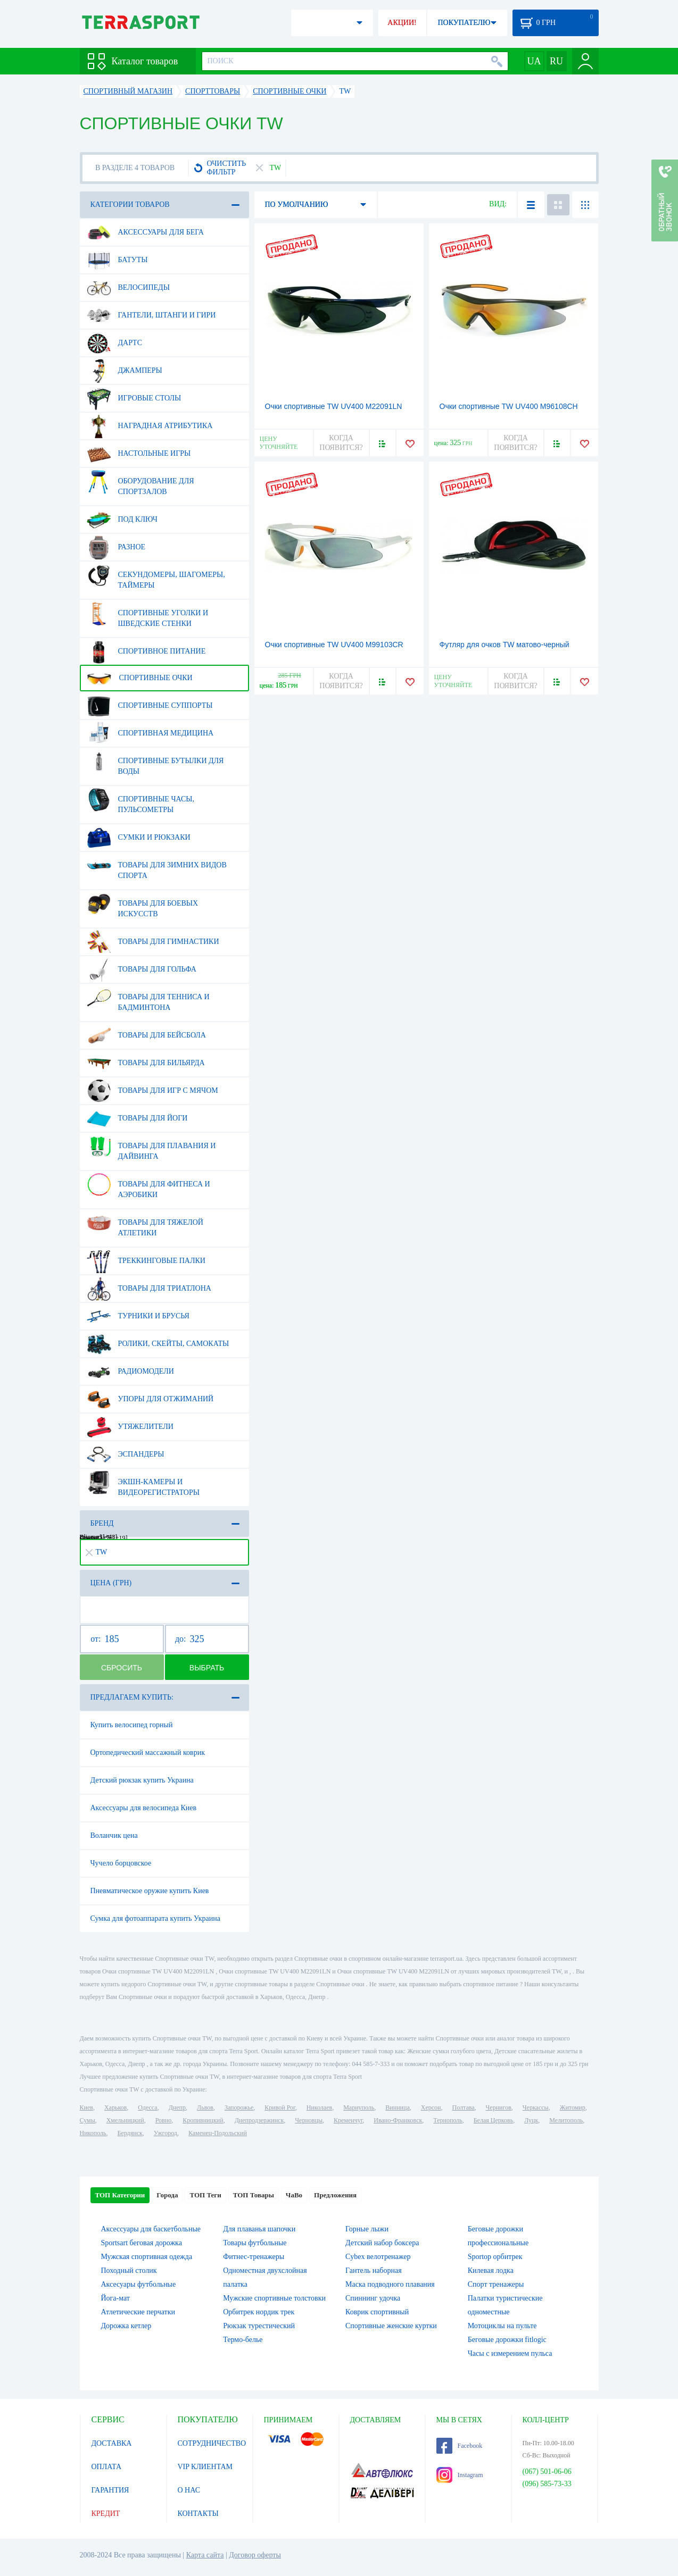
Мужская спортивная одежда (147, 2257)
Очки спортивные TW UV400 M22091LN (333, 406)
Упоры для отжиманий (150, 1399)
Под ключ (122, 519)
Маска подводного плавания (390, 2284)
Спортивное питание (146, 651)
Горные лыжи (366, 2229)
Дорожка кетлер (126, 2326)
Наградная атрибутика (150, 426)
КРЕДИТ (106, 2514)
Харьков (115, 2107)
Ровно (163, 2120)
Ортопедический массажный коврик (147, 1753)
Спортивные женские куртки (391, 2326)
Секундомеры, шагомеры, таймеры (156, 576)
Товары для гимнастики (153, 942)
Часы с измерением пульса (510, 2353)
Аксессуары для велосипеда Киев (143, 1808)
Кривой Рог (279, 2107)
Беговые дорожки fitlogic (507, 2340)
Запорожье (239, 2107)
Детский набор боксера (382, 2243)
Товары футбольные (254, 2243)
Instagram (459, 2475)
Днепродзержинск (259, 2120)
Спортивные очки (140, 678)
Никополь (93, 2133)
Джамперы (124, 370)
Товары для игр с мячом (152, 1090)
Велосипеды (128, 287)
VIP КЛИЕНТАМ (205, 2467)
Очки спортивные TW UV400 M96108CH (509, 406)
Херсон (431, 2107)
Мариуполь (358, 2107)
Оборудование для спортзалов (140, 482)
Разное (116, 547)
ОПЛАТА (107, 2467)
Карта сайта (205, 2555)
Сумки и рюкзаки (139, 837)
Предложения (335, 2195)
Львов (205, 2107)
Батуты (117, 260)
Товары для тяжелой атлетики (145, 1223)
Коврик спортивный (377, 2312)
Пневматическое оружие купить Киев (149, 1891)
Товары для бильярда (146, 1063)
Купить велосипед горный (131, 1725)
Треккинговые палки (146, 1261)
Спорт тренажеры (496, 2284)
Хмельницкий (125, 2120)
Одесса (147, 2107)
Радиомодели (130, 1371)
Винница (397, 2107)
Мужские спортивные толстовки (274, 2298)
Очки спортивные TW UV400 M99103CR (334, 644)
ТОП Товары (253, 2195)
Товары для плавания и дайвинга (151, 1147)
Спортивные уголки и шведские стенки (148, 614)
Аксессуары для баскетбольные (151, 2229)
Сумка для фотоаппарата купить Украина (155, 1918)
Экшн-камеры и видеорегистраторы (143, 1483)
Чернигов (498, 2107)
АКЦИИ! (401, 23)
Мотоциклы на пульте (502, 2326)
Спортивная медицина (150, 733)
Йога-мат (115, 2298)
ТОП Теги (205, 2195)
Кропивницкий (203, 2120)
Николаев (319, 2107)
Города (167, 2195)
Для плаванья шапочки (259, 2229)
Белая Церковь (493, 2120)
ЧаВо (294, 2195)
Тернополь (447, 2120)
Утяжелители (130, 1427)
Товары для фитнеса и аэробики (148, 1185)
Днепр (177, 2107)
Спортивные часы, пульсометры (140, 800)
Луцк (531, 2120)
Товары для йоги (137, 1118)
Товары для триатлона (149, 1288)
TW (97, 1552)
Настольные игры (139, 453)
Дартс (115, 343)
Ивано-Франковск (398, 2120)
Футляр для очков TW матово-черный (504, 644)
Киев (86, 2107)
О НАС (189, 2490)
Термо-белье (242, 2340)
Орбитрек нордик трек (258, 2312)
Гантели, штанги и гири (151, 315)
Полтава (463, 2107)
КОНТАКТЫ (198, 2514)
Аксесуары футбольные (138, 2284)
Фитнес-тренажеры (253, 2257)
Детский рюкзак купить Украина (142, 1780)
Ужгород (165, 2133)
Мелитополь (566, 2120)
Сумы (87, 2120)
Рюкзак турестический (259, 2326)
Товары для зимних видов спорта (157, 866)
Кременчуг (348, 2120)
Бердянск (130, 2133)
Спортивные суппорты (150, 705)
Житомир (572, 2107)
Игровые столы (134, 398)
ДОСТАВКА (112, 2443)
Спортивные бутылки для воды (155, 762)
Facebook (459, 2446)
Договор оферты (255, 2555)
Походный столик (129, 2270)
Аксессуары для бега (145, 232)
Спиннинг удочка (372, 2298)
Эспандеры (125, 1454)
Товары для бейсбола (146, 1035)
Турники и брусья (138, 1316)
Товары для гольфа (141, 969)
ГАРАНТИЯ (110, 2490)
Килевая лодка (491, 2270)
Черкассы (536, 2107)
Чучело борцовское (121, 1863)
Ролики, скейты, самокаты (158, 1344)
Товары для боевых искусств (143, 904)
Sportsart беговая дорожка (141, 2243)
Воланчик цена (114, 1835)
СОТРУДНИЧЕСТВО (212, 2443)
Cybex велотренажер (378, 2257)
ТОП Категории (120, 2195)
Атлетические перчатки (138, 2312)
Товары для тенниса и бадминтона (148, 998)
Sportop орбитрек (495, 2257)
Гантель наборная (373, 2270)
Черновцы (309, 2120)
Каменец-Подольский (217, 2133)
